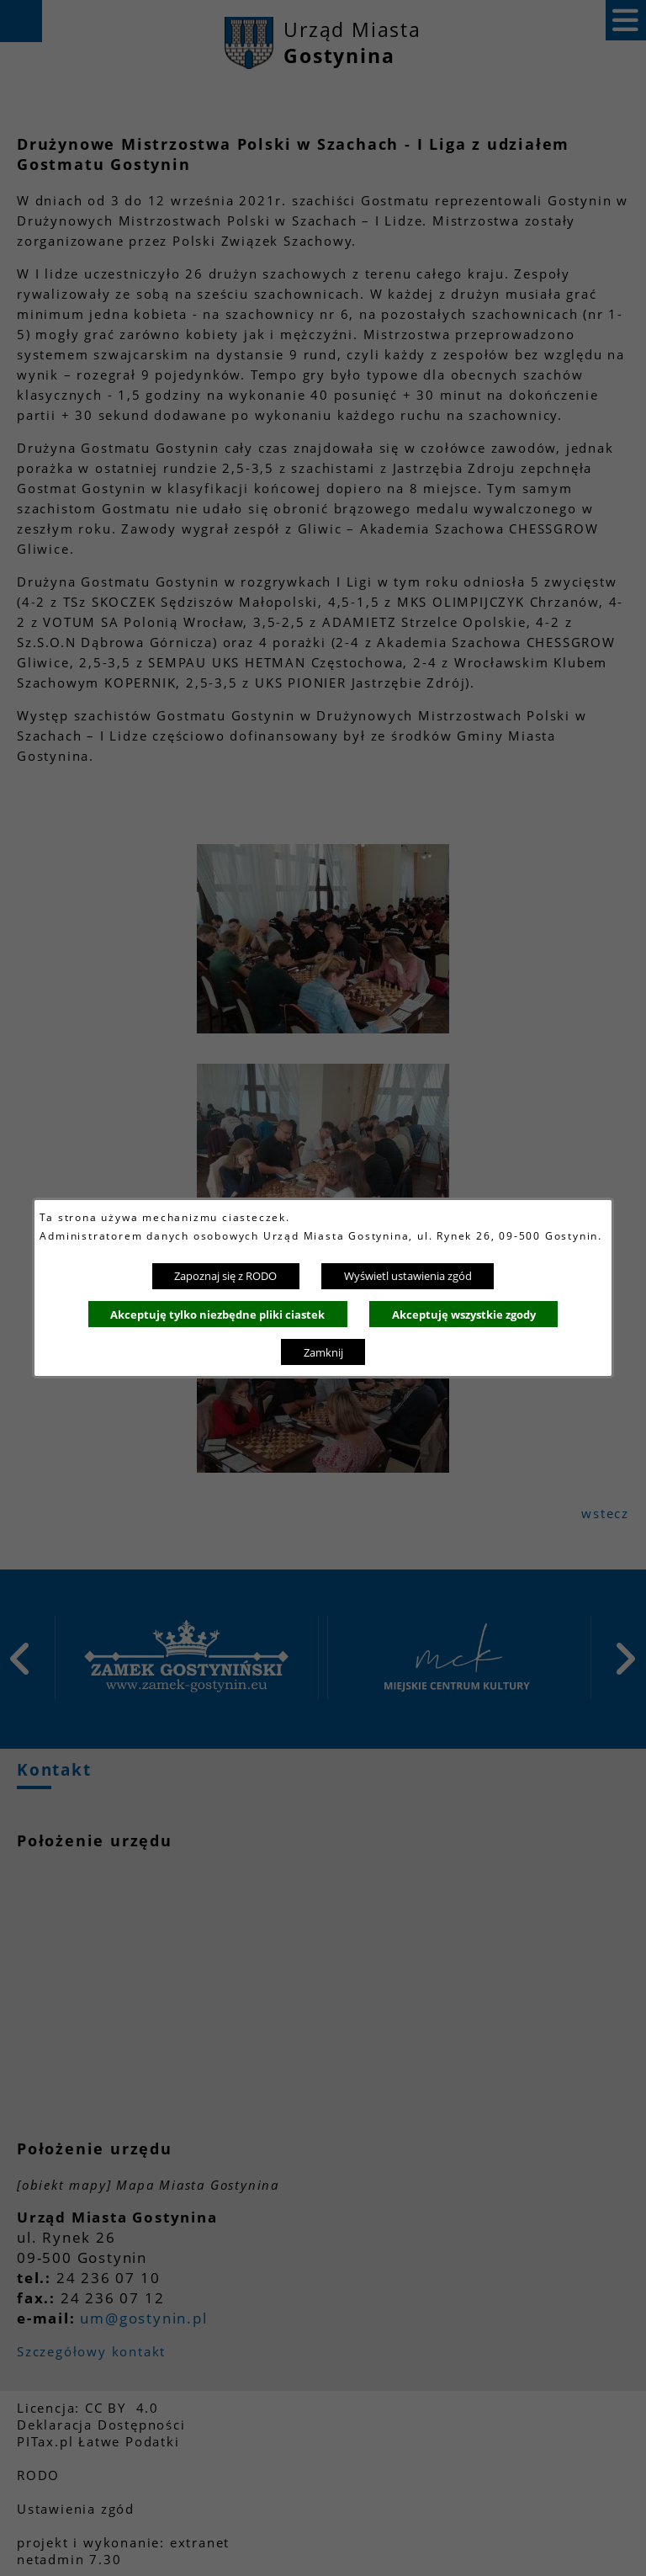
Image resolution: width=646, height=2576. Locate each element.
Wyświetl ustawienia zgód (408, 1275)
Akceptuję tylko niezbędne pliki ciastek (217, 1314)
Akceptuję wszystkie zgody (464, 1314)
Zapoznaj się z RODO (225, 1275)
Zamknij (323, 1352)
